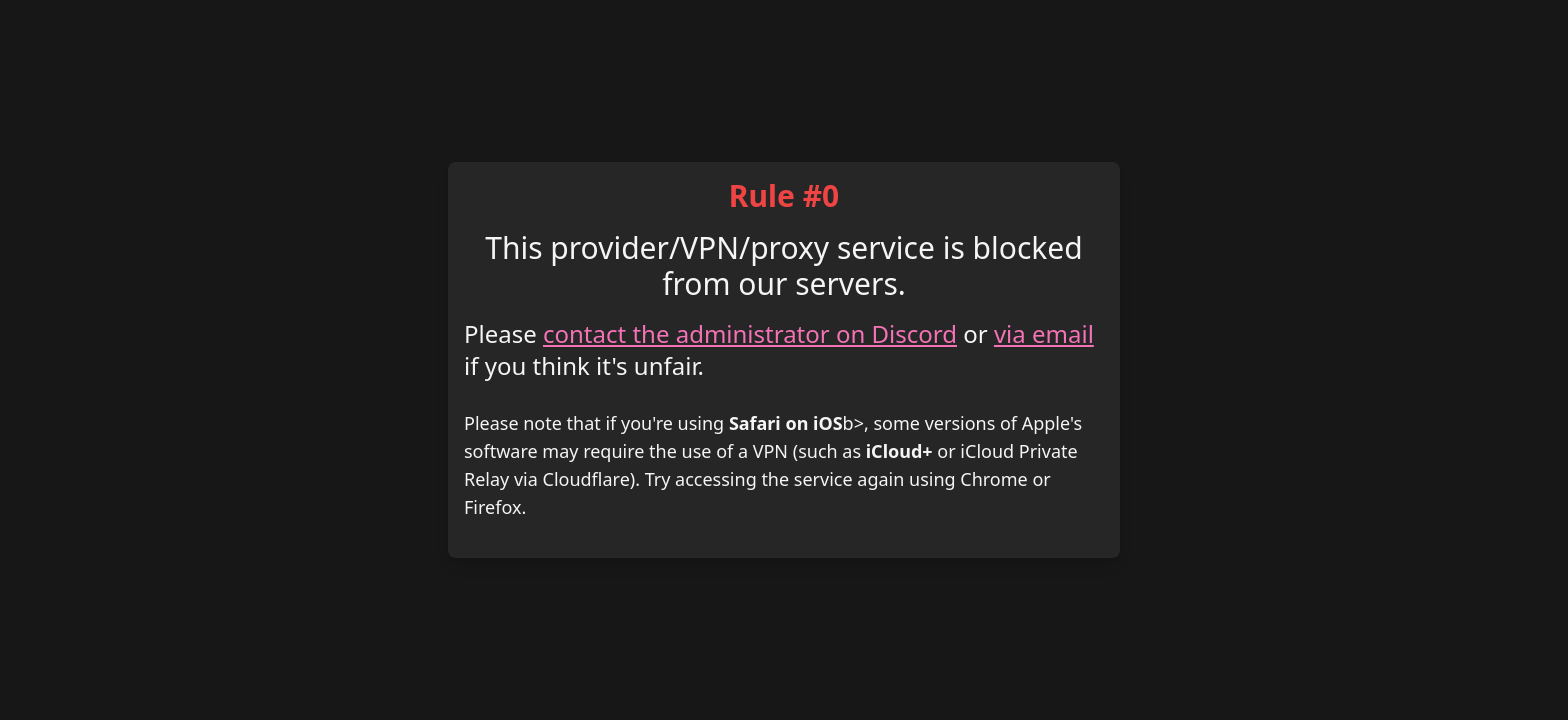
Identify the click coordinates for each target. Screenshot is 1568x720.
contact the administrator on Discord (750, 333)
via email (1044, 333)
